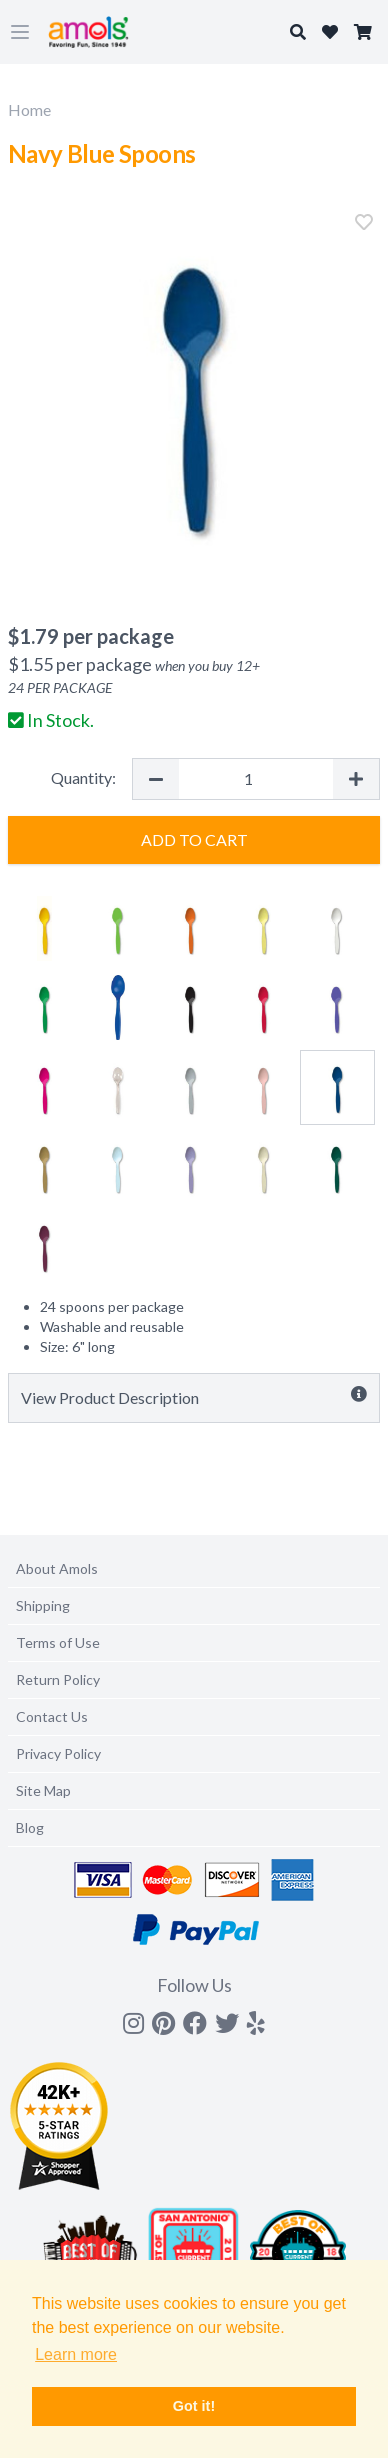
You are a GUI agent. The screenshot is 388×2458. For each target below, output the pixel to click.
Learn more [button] (76, 2354)
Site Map (43, 1790)
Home (29, 109)
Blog (30, 1827)
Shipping (43, 1605)
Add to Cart (194, 839)
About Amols (57, 1568)
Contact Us (52, 1716)
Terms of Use (58, 1642)
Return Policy (58, 1679)
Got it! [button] (194, 2406)
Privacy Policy (58, 1753)
